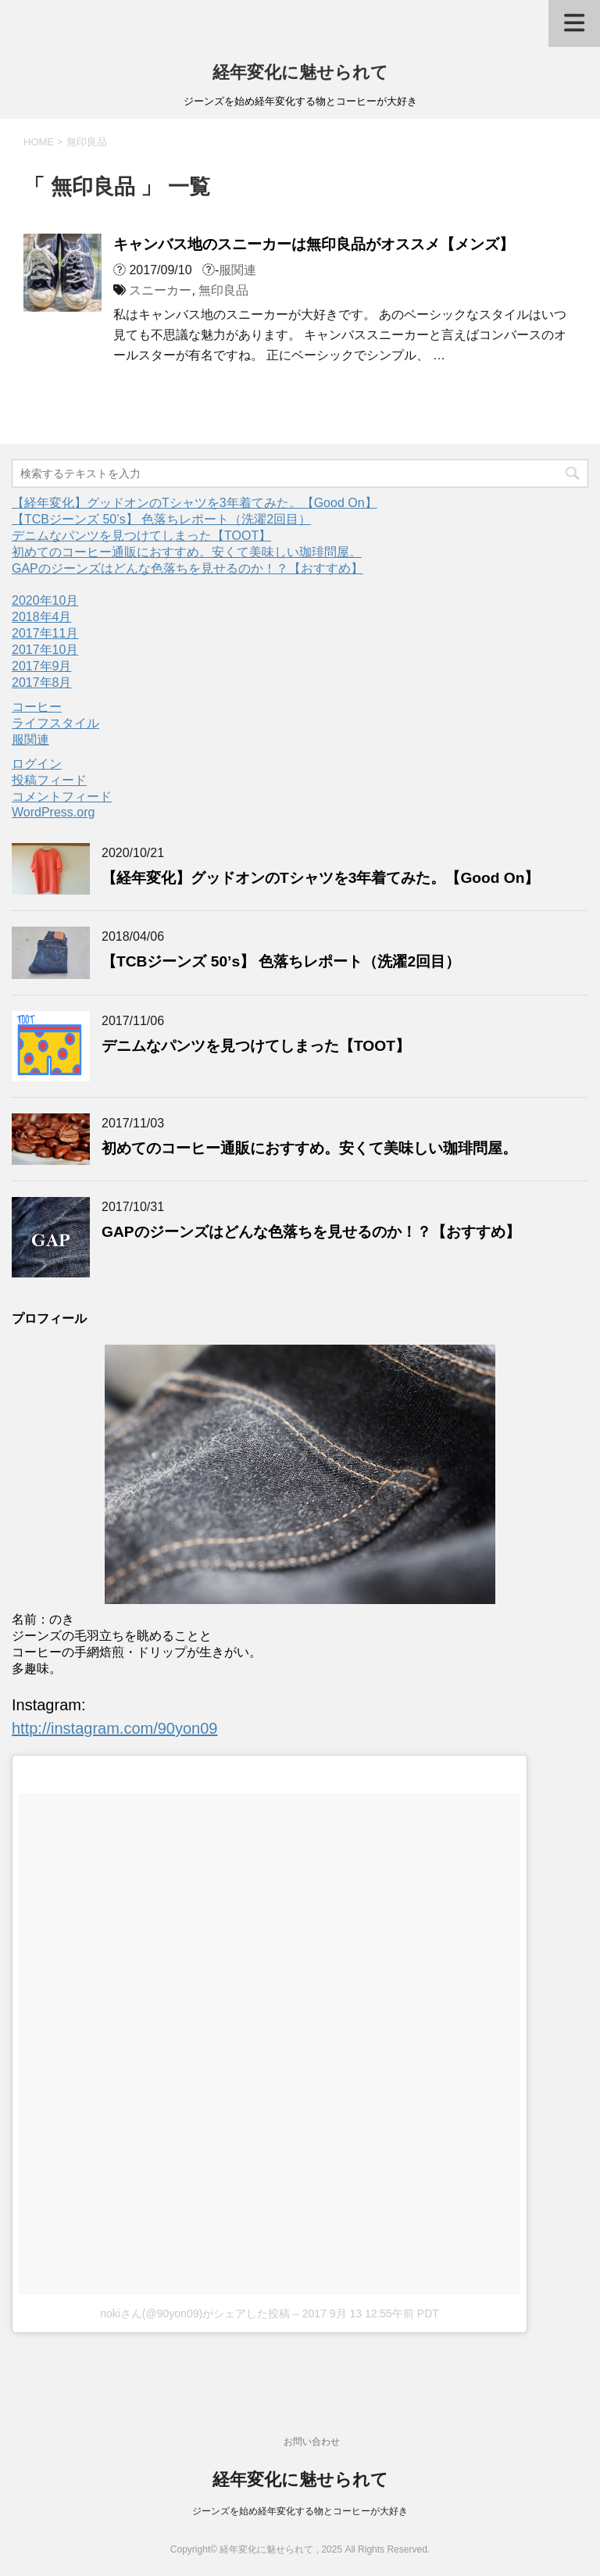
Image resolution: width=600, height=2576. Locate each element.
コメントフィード (62, 796)
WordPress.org (53, 812)
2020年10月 (45, 600)
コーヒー (37, 706)
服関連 (237, 270)
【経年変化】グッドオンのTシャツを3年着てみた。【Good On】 (194, 502)
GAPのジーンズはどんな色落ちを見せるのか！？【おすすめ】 (187, 568)
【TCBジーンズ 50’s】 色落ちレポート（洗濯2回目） (161, 519)
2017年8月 (42, 682)
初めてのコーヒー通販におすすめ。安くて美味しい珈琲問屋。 (187, 552)
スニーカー (160, 290)
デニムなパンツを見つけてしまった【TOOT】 (141, 535)
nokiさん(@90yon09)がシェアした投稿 (195, 2313)
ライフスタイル (55, 723)
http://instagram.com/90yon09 (114, 1728)
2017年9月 (42, 666)
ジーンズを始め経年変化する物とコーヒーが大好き (300, 2511)
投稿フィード (49, 780)
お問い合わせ (312, 2441)
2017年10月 (45, 649)
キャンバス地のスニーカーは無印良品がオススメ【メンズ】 (313, 244)
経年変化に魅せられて (300, 72)
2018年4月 (42, 616)
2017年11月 (45, 633)
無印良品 (223, 290)
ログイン (37, 763)
